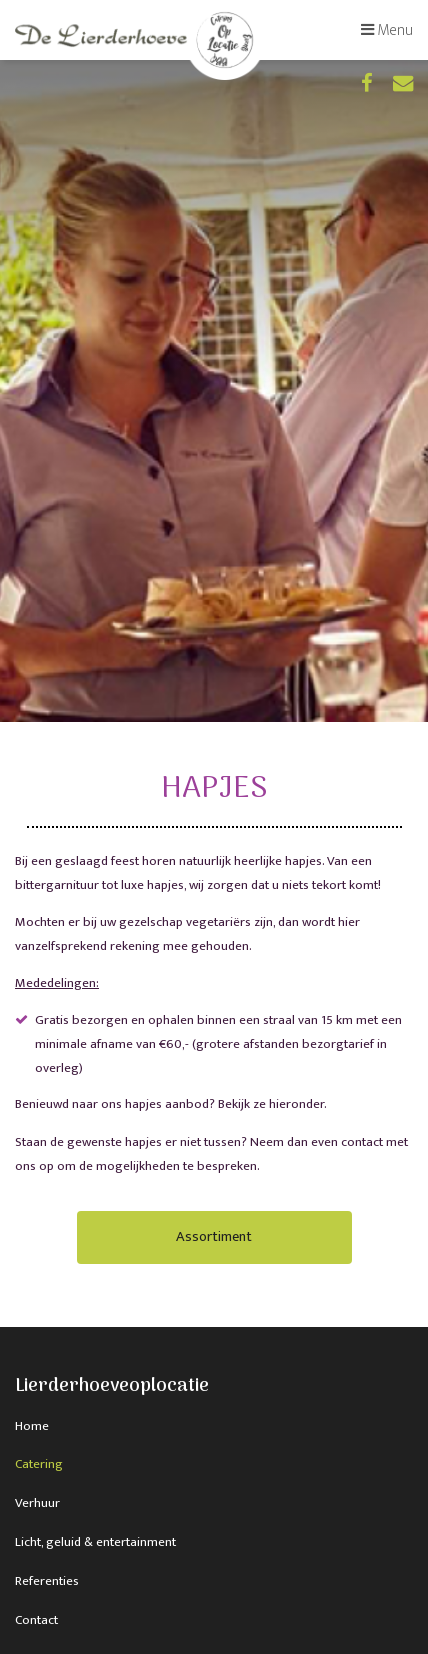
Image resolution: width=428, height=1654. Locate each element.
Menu (387, 30)
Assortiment (214, 1237)
